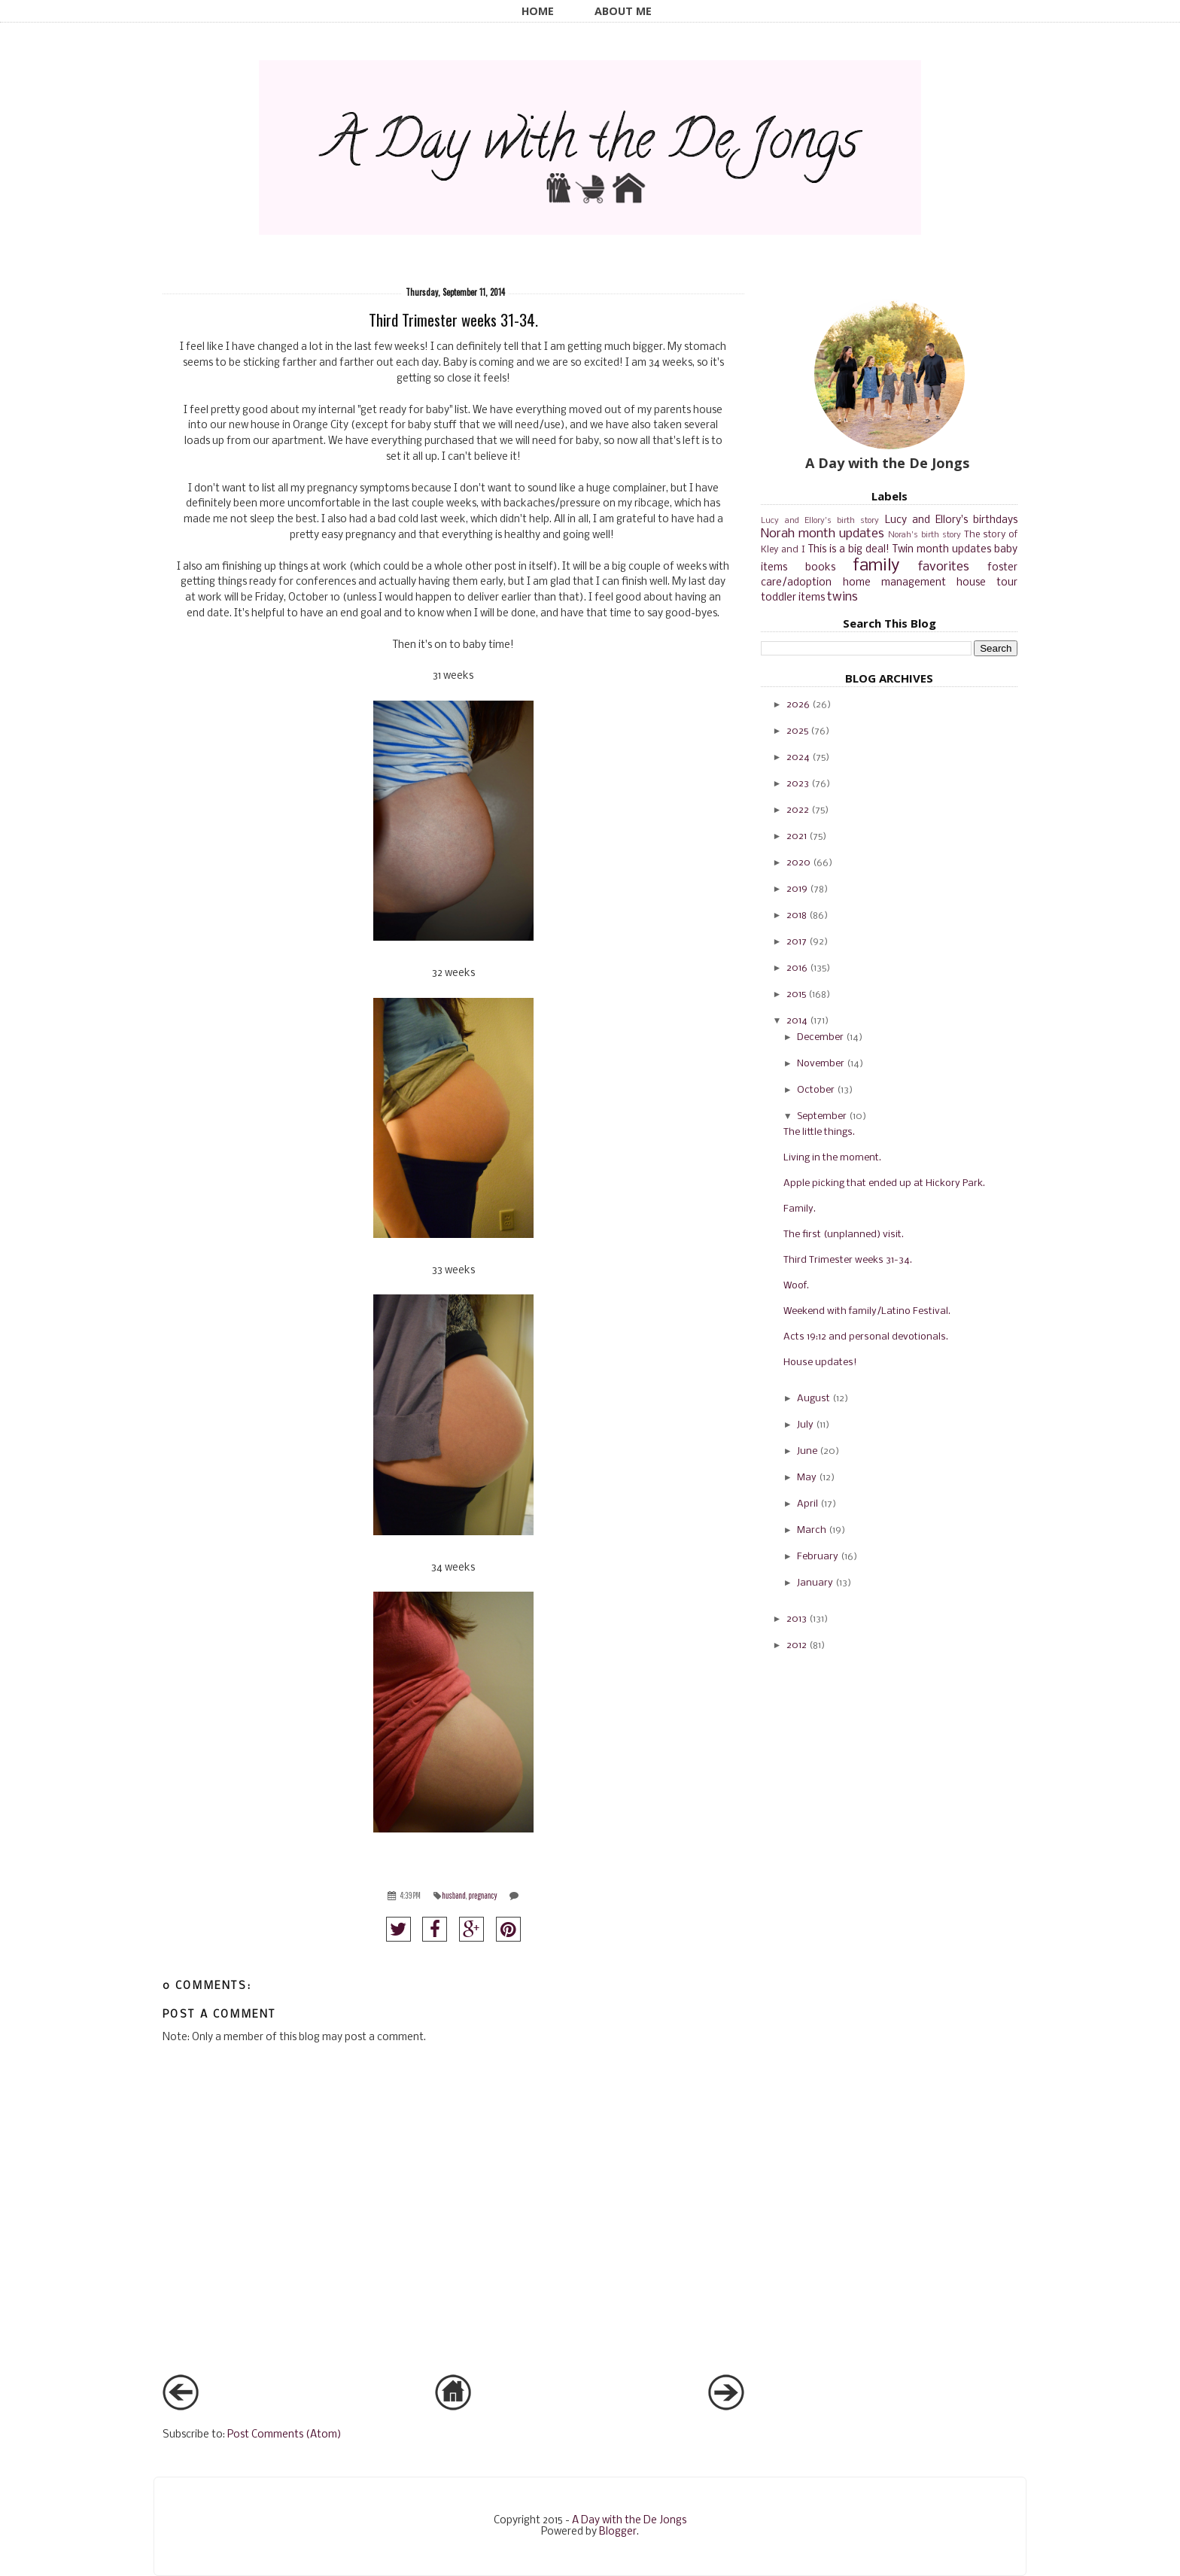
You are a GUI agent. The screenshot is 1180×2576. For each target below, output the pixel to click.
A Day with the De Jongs (629, 2520)
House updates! (820, 1362)
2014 (796, 1021)
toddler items (793, 598)
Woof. (796, 1286)
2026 (798, 705)
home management (894, 582)
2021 (796, 836)
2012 (796, 1645)
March (811, 1530)
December (820, 1037)
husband (453, 1895)
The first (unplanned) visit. (843, 1234)
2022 (797, 810)
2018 (796, 915)
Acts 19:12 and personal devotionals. (865, 1337)
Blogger (618, 2532)
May (807, 1478)
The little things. (819, 1132)
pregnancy (482, 1895)
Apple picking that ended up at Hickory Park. (884, 1183)
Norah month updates (822, 534)
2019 (796, 889)
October (816, 1090)
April (807, 1504)
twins (842, 597)
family (876, 566)
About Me (623, 11)
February (817, 1557)
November (820, 1064)
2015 (796, 994)
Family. (799, 1209)
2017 (796, 942)
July (805, 1425)
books (820, 567)
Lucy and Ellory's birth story (820, 520)
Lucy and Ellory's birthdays (951, 520)
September (822, 1116)
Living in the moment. (832, 1158)
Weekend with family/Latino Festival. (866, 1311)
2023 (797, 784)
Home (538, 11)
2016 (796, 968)
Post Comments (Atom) (284, 2435)
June (807, 1451)
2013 (796, 1619)
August (813, 1399)
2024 (798, 757)
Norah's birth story (924, 535)
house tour (986, 582)
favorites (943, 567)
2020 (798, 863)
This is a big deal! (849, 549)
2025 (797, 731)
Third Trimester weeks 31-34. (847, 1260)
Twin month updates (942, 549)
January (815, 1583)
